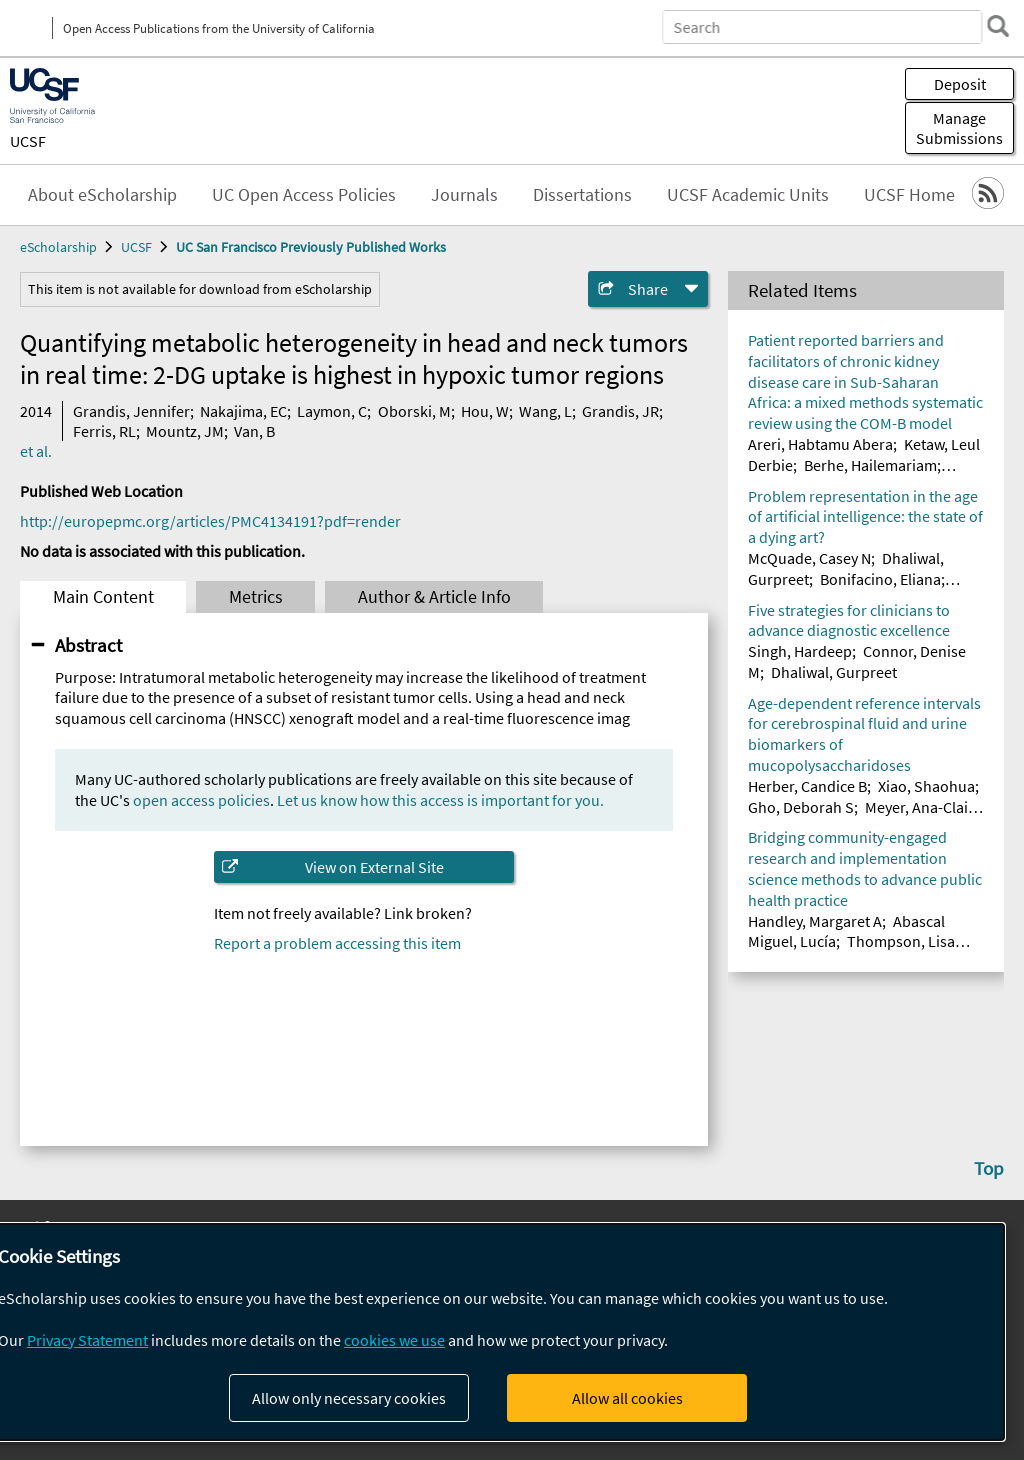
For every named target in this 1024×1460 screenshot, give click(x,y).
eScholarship (58, 247)
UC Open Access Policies (304, 195)
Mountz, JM (185, 431)
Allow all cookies (627, 1398)
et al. (36, 451)
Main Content (103, 597)
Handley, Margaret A (815, 921)
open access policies (201, 800)
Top (989, 1168)
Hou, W (485, 411)
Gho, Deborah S (801, 807)
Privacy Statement (87, 1340)
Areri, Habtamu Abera (820, 444)
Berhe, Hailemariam (870, 465)
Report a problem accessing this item (337, 943)
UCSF (28, 141)
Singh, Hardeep (800, 651)
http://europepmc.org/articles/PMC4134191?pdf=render (210, 521)
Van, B (254, 431)
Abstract (88, 645)
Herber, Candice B (807, 786)
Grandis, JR (620, 411)
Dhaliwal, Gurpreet (834, 672)
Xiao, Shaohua (926, 786)
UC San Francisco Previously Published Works (311, 247)
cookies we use (394, 1340)
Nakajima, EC (243, 411)
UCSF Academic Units (748, 195)
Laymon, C (332, 411)
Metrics (256, 597)
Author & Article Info (434, 597)
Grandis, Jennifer (131, 411)
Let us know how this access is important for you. (440, 800)
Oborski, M (414, 411)
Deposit (960, 84)
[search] (998, 26)
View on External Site (374, 867)
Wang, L (545, 411)
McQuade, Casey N (809, 558)
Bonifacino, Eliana (880, 579)
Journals (464, 195)
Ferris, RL (104, 431)
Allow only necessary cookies (349, 1398)
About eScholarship (102, 195)
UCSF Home (909, 195)
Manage (959, 128)
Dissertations (582, 195)
